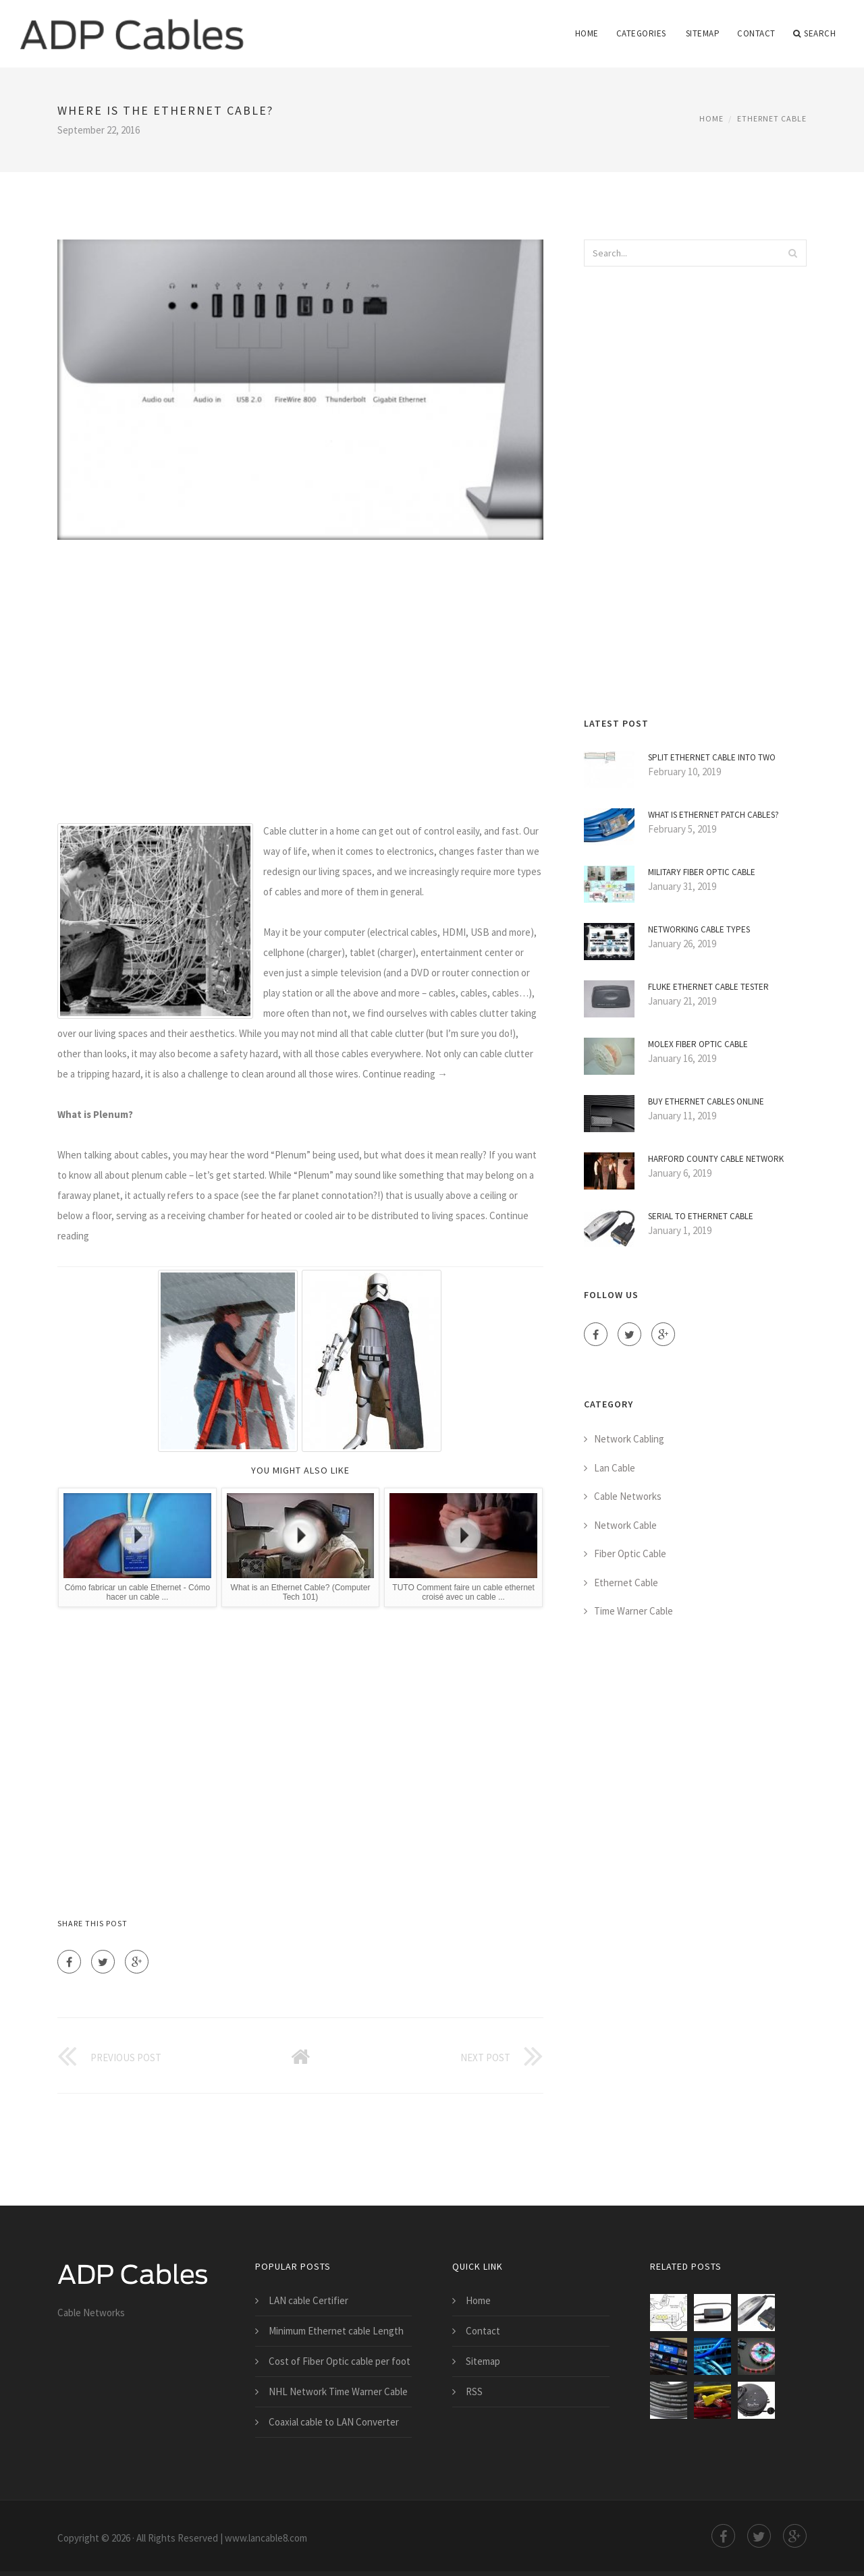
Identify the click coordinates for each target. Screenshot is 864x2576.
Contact (756, 33)
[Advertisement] (300, 681)
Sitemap (703, 33)
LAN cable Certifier (308, 2300)
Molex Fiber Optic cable (698, 1044)
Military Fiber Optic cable (701, 872)
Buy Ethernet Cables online (706, 1101)
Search (814, 33)
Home (587, 33)
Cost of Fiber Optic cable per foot (339, 2361)
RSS (474, 2391)
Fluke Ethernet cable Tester (708, 986)
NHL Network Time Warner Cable (338, 2391)
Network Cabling (629, 1438)
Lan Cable (614, 1467)
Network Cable (625, 1525)
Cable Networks (628, 1496)
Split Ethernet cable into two (712, 757)
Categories (641, 33)
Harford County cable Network (716, 1159)
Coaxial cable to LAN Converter (334, 2421)
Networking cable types (699, 929)
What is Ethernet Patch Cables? (713, 814)
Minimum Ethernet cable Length (336, 2330)
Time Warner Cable (633, 1610)
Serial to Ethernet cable (700, 1216)
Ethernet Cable (772, 118)
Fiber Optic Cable (630, 1553)
